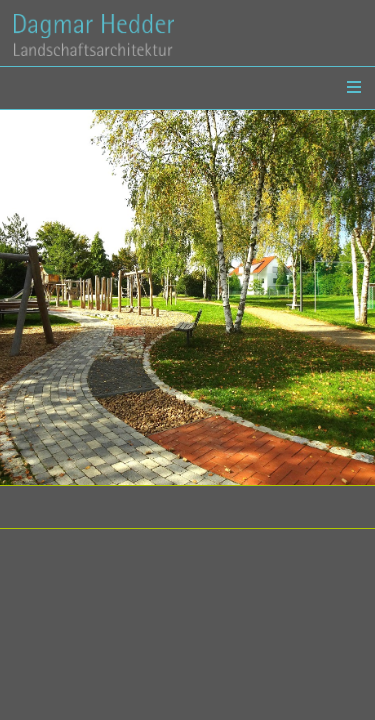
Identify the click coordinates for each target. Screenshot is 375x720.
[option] (187, 297)
